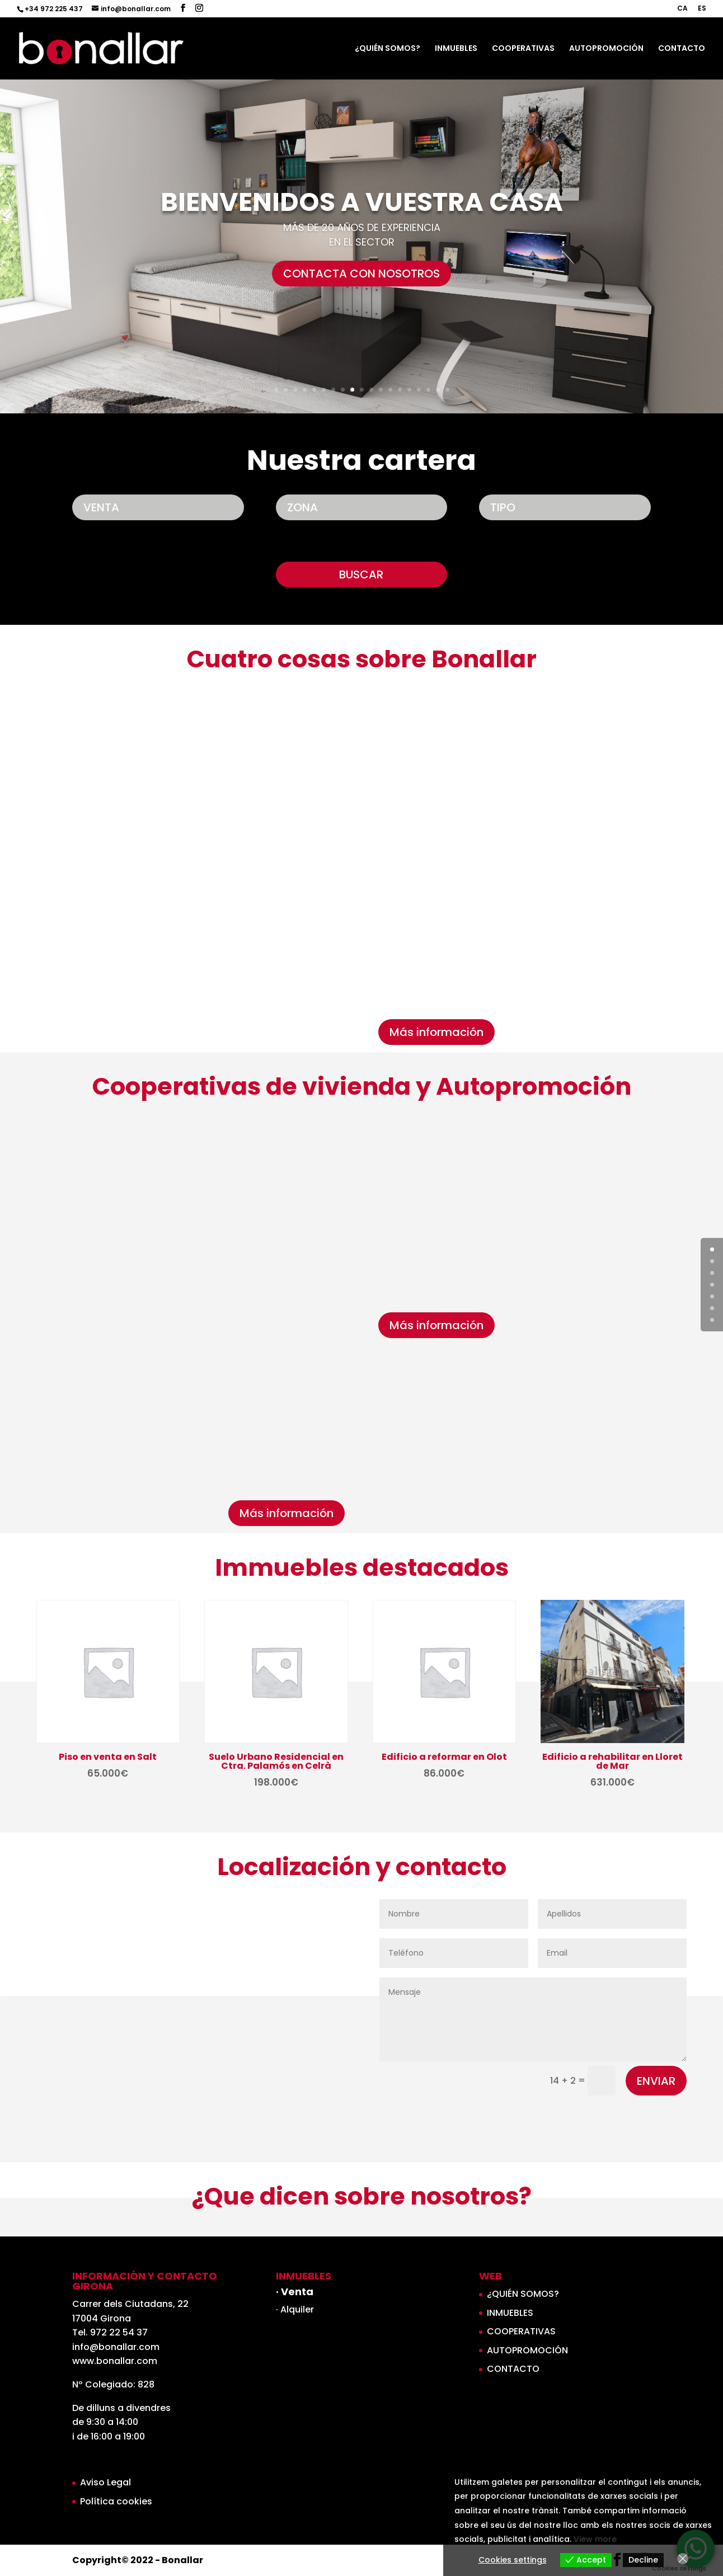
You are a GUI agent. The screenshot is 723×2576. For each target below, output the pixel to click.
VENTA (101, 507)
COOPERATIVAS (523, 49)
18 (438, 390)
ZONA (302, 507)
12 (381, 390)
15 (409, 390)
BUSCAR (361, 574)
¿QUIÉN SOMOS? (387, 49)
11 (371, 390)
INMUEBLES (456, 49)
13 (390, 390)
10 (362, 390)
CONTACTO (681, 49)
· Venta (294, 2292)
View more (595, 2539)
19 (447, 390)
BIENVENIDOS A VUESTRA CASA (362, 220)
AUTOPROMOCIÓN (606, 49)
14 (400, 390)
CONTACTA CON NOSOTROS (361, 291)
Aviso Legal (105, 2482)
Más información (436, 1032)
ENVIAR (656, 2081)
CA (682, 9)
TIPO (502, 507)
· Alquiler (295, 2309)
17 (428, 390)
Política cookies (116, 2501)
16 (419, 390)
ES (702, 9)
